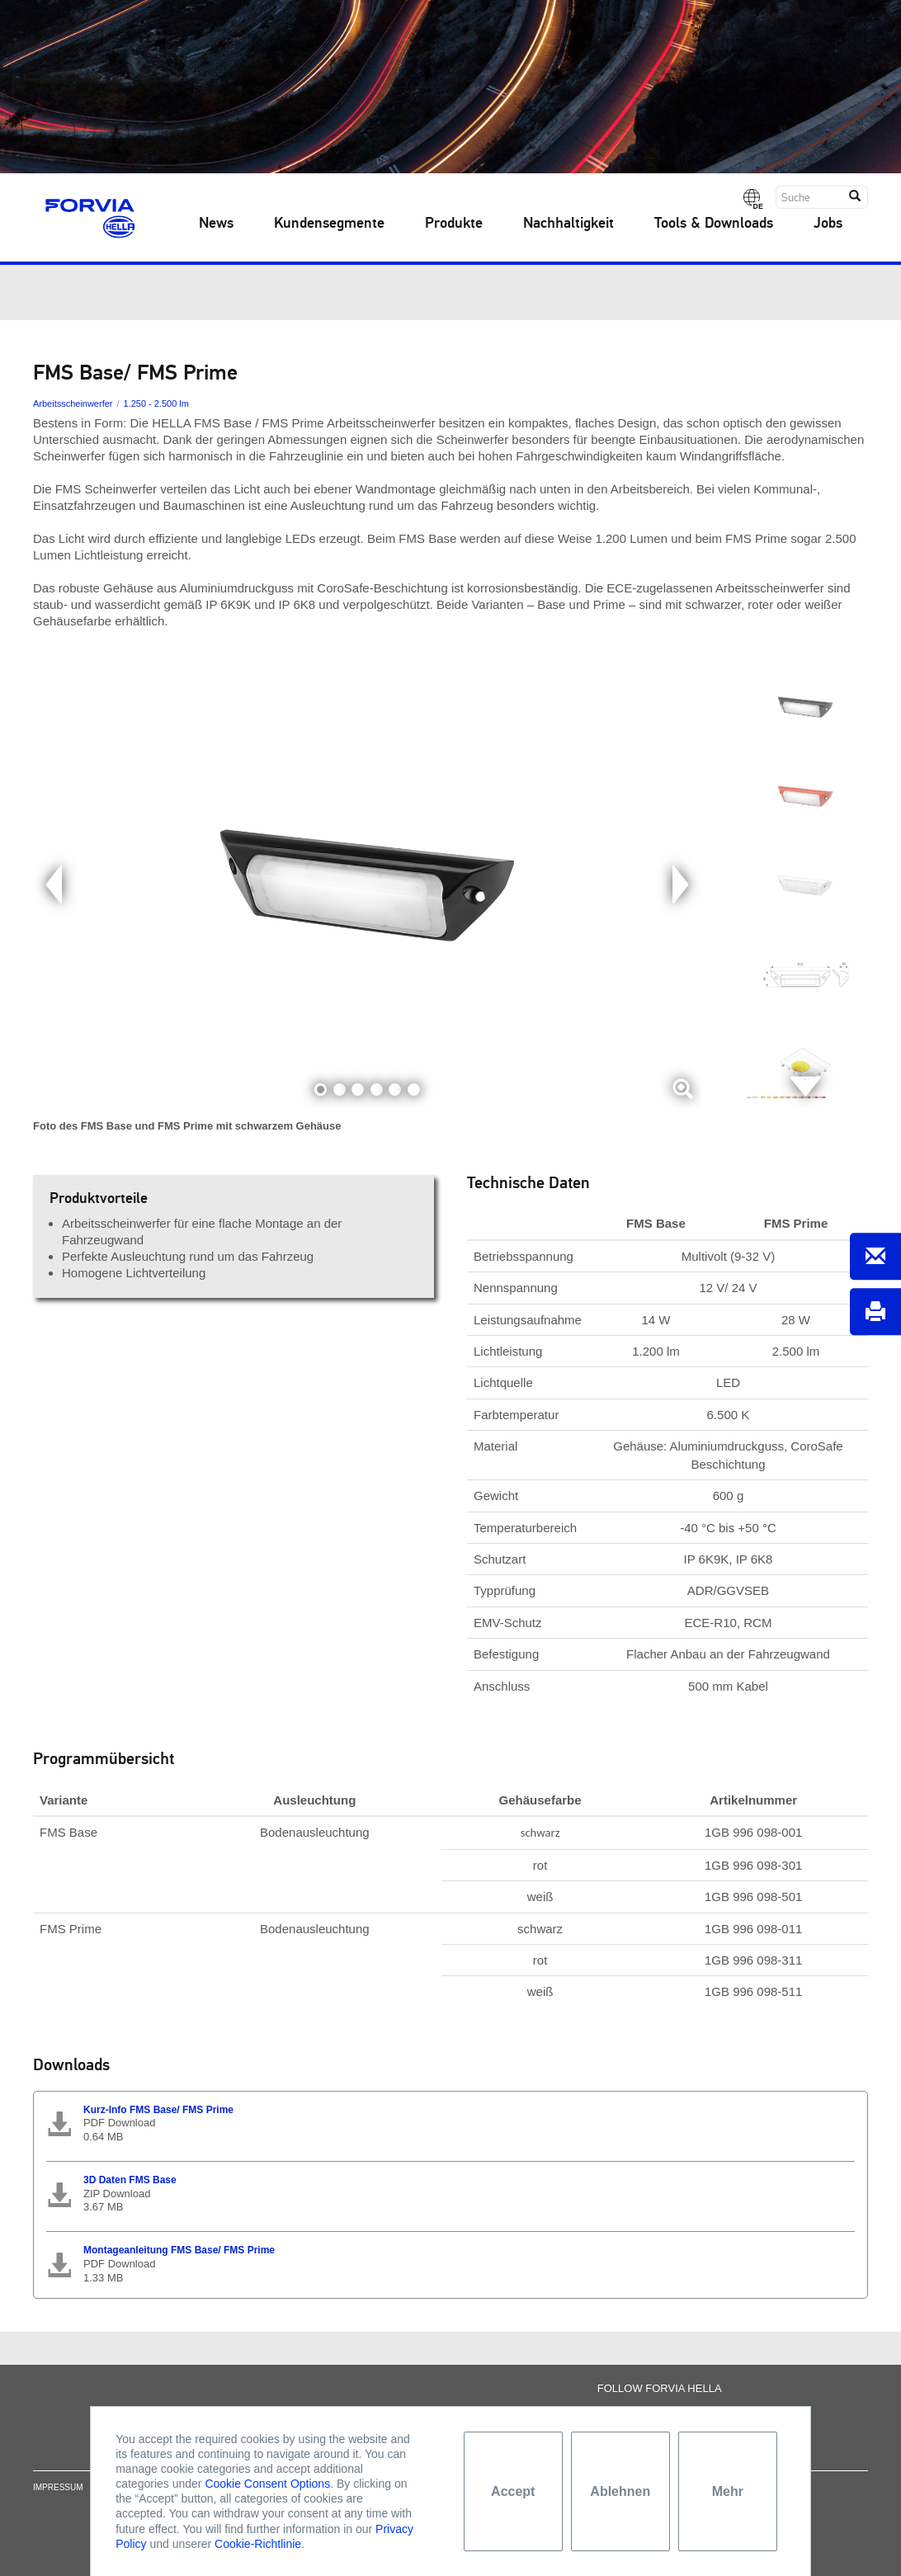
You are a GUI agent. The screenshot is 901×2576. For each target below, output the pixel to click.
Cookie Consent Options (267, 2483)
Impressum (58, 2501)
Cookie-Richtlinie (258, 2543)
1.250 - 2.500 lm (156, 403)
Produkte (454, 223)
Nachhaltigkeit (568, 223)
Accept (513, 2491)
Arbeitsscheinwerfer (72, 403)
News (216, 223)
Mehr (727, 2491)
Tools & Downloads (713, 223)
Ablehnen (620, 2491)
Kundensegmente (329, 223)
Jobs (828, 223)
